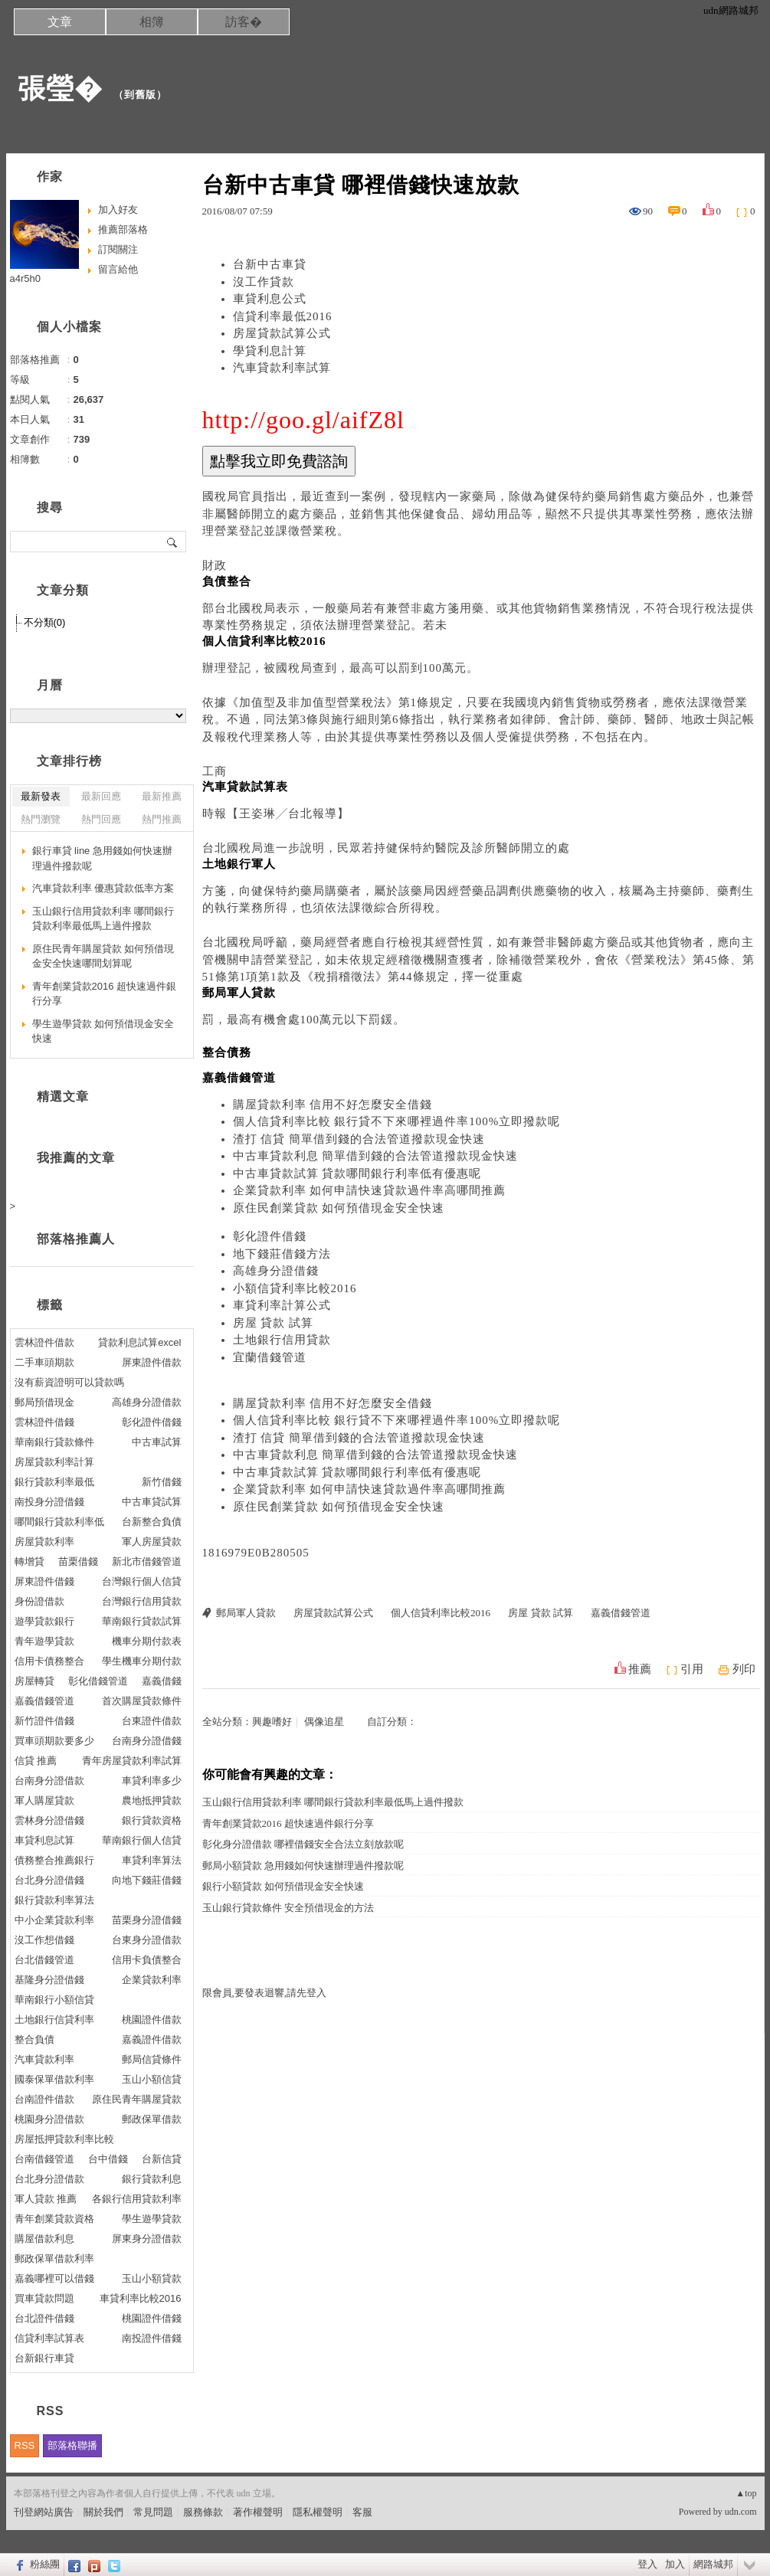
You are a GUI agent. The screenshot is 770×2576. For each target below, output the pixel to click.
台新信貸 (162, 2159)
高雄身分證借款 (147, 1402)
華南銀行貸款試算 (142, 1621)
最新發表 (41, 796)
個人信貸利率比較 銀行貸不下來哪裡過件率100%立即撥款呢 (397, 1121)
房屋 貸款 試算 (273, 1323)
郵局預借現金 (44, 1402)
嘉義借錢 (162, 1681)
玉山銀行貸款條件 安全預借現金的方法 (288, 1907)
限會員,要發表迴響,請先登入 (264, 1992)
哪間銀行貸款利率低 (59, 1521)
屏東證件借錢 (44, 1581)
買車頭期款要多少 (54, 1740)
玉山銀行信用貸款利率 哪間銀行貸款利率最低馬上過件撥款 (333, 1802)
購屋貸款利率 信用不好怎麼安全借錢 (333, 1104)
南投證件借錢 (152, 2338)
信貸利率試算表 (49, 2338)
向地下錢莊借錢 (147, 1880)
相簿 (151, 21)
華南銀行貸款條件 (54, 1442)
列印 (743, 1669)
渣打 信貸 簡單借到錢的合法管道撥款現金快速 (359, 1139)
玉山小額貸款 (152, 2278)
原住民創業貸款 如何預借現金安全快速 (339, 1208)
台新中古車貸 (269, 264)
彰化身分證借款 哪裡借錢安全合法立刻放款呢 (303, 1844)
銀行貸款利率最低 (54, 1482)
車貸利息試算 (44, 1840)
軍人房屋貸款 (152, 1541)
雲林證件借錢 (44, 1422)
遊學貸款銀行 (44, 1621)
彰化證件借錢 (269, 1236)
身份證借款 (39, 1601)
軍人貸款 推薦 (46, 2198)
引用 (691, 1669)
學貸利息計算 (269, 351)
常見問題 (153, 2512)
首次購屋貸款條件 (142, 1701)
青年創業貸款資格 (54, 2218)
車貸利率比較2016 (141, 2298)
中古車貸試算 (152, 1501)
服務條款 (203, 2512)
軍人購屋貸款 (44, 1800)
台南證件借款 (44, 2099)
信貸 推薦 (36, 1760)
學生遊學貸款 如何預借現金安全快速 (103, 1031)
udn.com (741, 2511)
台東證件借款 (152, 1721)
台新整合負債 (152, 1521)
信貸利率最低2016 (283, 316)
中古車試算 (157, 1442)
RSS (25, 2445)
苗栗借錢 (78, 1561)
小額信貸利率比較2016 (295, 1288)
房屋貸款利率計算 (54, 1462)
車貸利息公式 (269, 299)
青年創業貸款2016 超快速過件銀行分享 (288, 1823)
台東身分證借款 (147, 1940)
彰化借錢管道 (98, 1681)
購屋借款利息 (44, 2238)
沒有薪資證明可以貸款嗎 (69, 1382)
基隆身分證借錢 (49, 1979)
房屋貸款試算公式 (282, 333)
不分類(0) (45, 622)
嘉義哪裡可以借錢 (54, 2278)
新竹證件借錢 (44, 1721)
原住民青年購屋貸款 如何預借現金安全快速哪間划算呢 (103, 956)
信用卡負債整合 (147, 1960)
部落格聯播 (72, 2445)
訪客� (243, 21)
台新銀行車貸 (44, 2358)
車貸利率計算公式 (282, 1305)
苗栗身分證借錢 (147, 1920)
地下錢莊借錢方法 (282, 1254)
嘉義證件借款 (152, 2039)
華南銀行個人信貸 (142, 1840)
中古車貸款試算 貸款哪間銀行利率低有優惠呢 (357, 1173)
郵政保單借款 (152, 2119)
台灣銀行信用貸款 (142, 1601)
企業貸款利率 (152, 1979)
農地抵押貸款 (152, 1800)
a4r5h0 (25, 278)
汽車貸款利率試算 (282, 368)
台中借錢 (108, 2159)
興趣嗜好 (272, 1721)
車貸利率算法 (152, 1860)
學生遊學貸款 (152, 2218)
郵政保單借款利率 (54, 2258)
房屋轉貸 (34, 1681)
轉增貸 (29, 1561)
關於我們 (103, 2512)
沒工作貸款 (263, 282)
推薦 (639, 1669)
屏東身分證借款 (147, 2238)
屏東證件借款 (152, 1362)
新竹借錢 (162, 1482)
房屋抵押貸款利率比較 (64, 2139)
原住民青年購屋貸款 (137, 2099)
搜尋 (172, 541)
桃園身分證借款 (49, 2119)
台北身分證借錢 (49, 1880)
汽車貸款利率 (44, 2059)
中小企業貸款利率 (54, 1920)
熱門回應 (101, 819)
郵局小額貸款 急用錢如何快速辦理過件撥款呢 (303, 1865)
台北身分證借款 (49, 2179)
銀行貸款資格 (152, 1820)
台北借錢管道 (44, 1960)
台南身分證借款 (49, 1780)
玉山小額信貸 (152, 2079)
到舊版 (140, 94)
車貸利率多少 (152, 1780)
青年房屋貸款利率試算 (132, 1760)
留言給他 (118, 269)
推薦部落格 (123, 229)
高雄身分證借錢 (276, 1271)
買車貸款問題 (44, 2298)
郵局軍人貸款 (246, 1613)
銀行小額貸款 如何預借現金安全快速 (283, 1886)
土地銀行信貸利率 (54, 2019)
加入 (675, 2564)
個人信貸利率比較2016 (440, 1613)
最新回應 (101, 796)
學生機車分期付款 (142, 1661)
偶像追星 (324, 1721)
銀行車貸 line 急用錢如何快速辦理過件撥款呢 (102, 858)
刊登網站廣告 (44, 2512)
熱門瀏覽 (41, 819)
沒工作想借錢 (44, 1940)
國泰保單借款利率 (54, 2079)
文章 (60, 21)
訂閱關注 (118, 249)
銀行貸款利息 (152, 2179)
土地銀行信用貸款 (282, 1340)
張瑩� (60, 88)
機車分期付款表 (147, 1641)
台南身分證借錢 (147, 1740)
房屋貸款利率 (44, 1541)
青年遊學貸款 (44, 1641)
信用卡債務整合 (49, 1661)
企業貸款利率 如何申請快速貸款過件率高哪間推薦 (369, 1190)
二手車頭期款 (44, 1362)
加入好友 (118, 209)
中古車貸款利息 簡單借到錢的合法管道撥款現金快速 (376, 1156)
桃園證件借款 (152, 2019)
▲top (746, 2493)
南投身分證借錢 (49, 1501)
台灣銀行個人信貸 (142, 1581)
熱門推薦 (162, 819)
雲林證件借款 (44, 1342)
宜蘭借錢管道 (269, 1357)
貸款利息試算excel (139, 1342)
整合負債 (34, 2039)
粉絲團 (45, 2564)
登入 (647, 2564)
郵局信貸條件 (152, 2059)
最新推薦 (162, 796)
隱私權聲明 (317, 2512)
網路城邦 (713, 2564)
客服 (362, 2512)
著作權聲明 (258, 2512)
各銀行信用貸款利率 (137, 2198)
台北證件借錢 (44, 2318)
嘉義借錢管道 (620, 1613)
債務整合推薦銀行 (54, 1860)
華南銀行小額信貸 (54, 1999)
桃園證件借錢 (152, 2318)
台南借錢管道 (44, 2159)
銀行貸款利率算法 (54, 1900)
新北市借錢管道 (147, 1561)
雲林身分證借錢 (49, 1820)
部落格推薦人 (76, 1238)
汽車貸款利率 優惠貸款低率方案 (103, 888)
